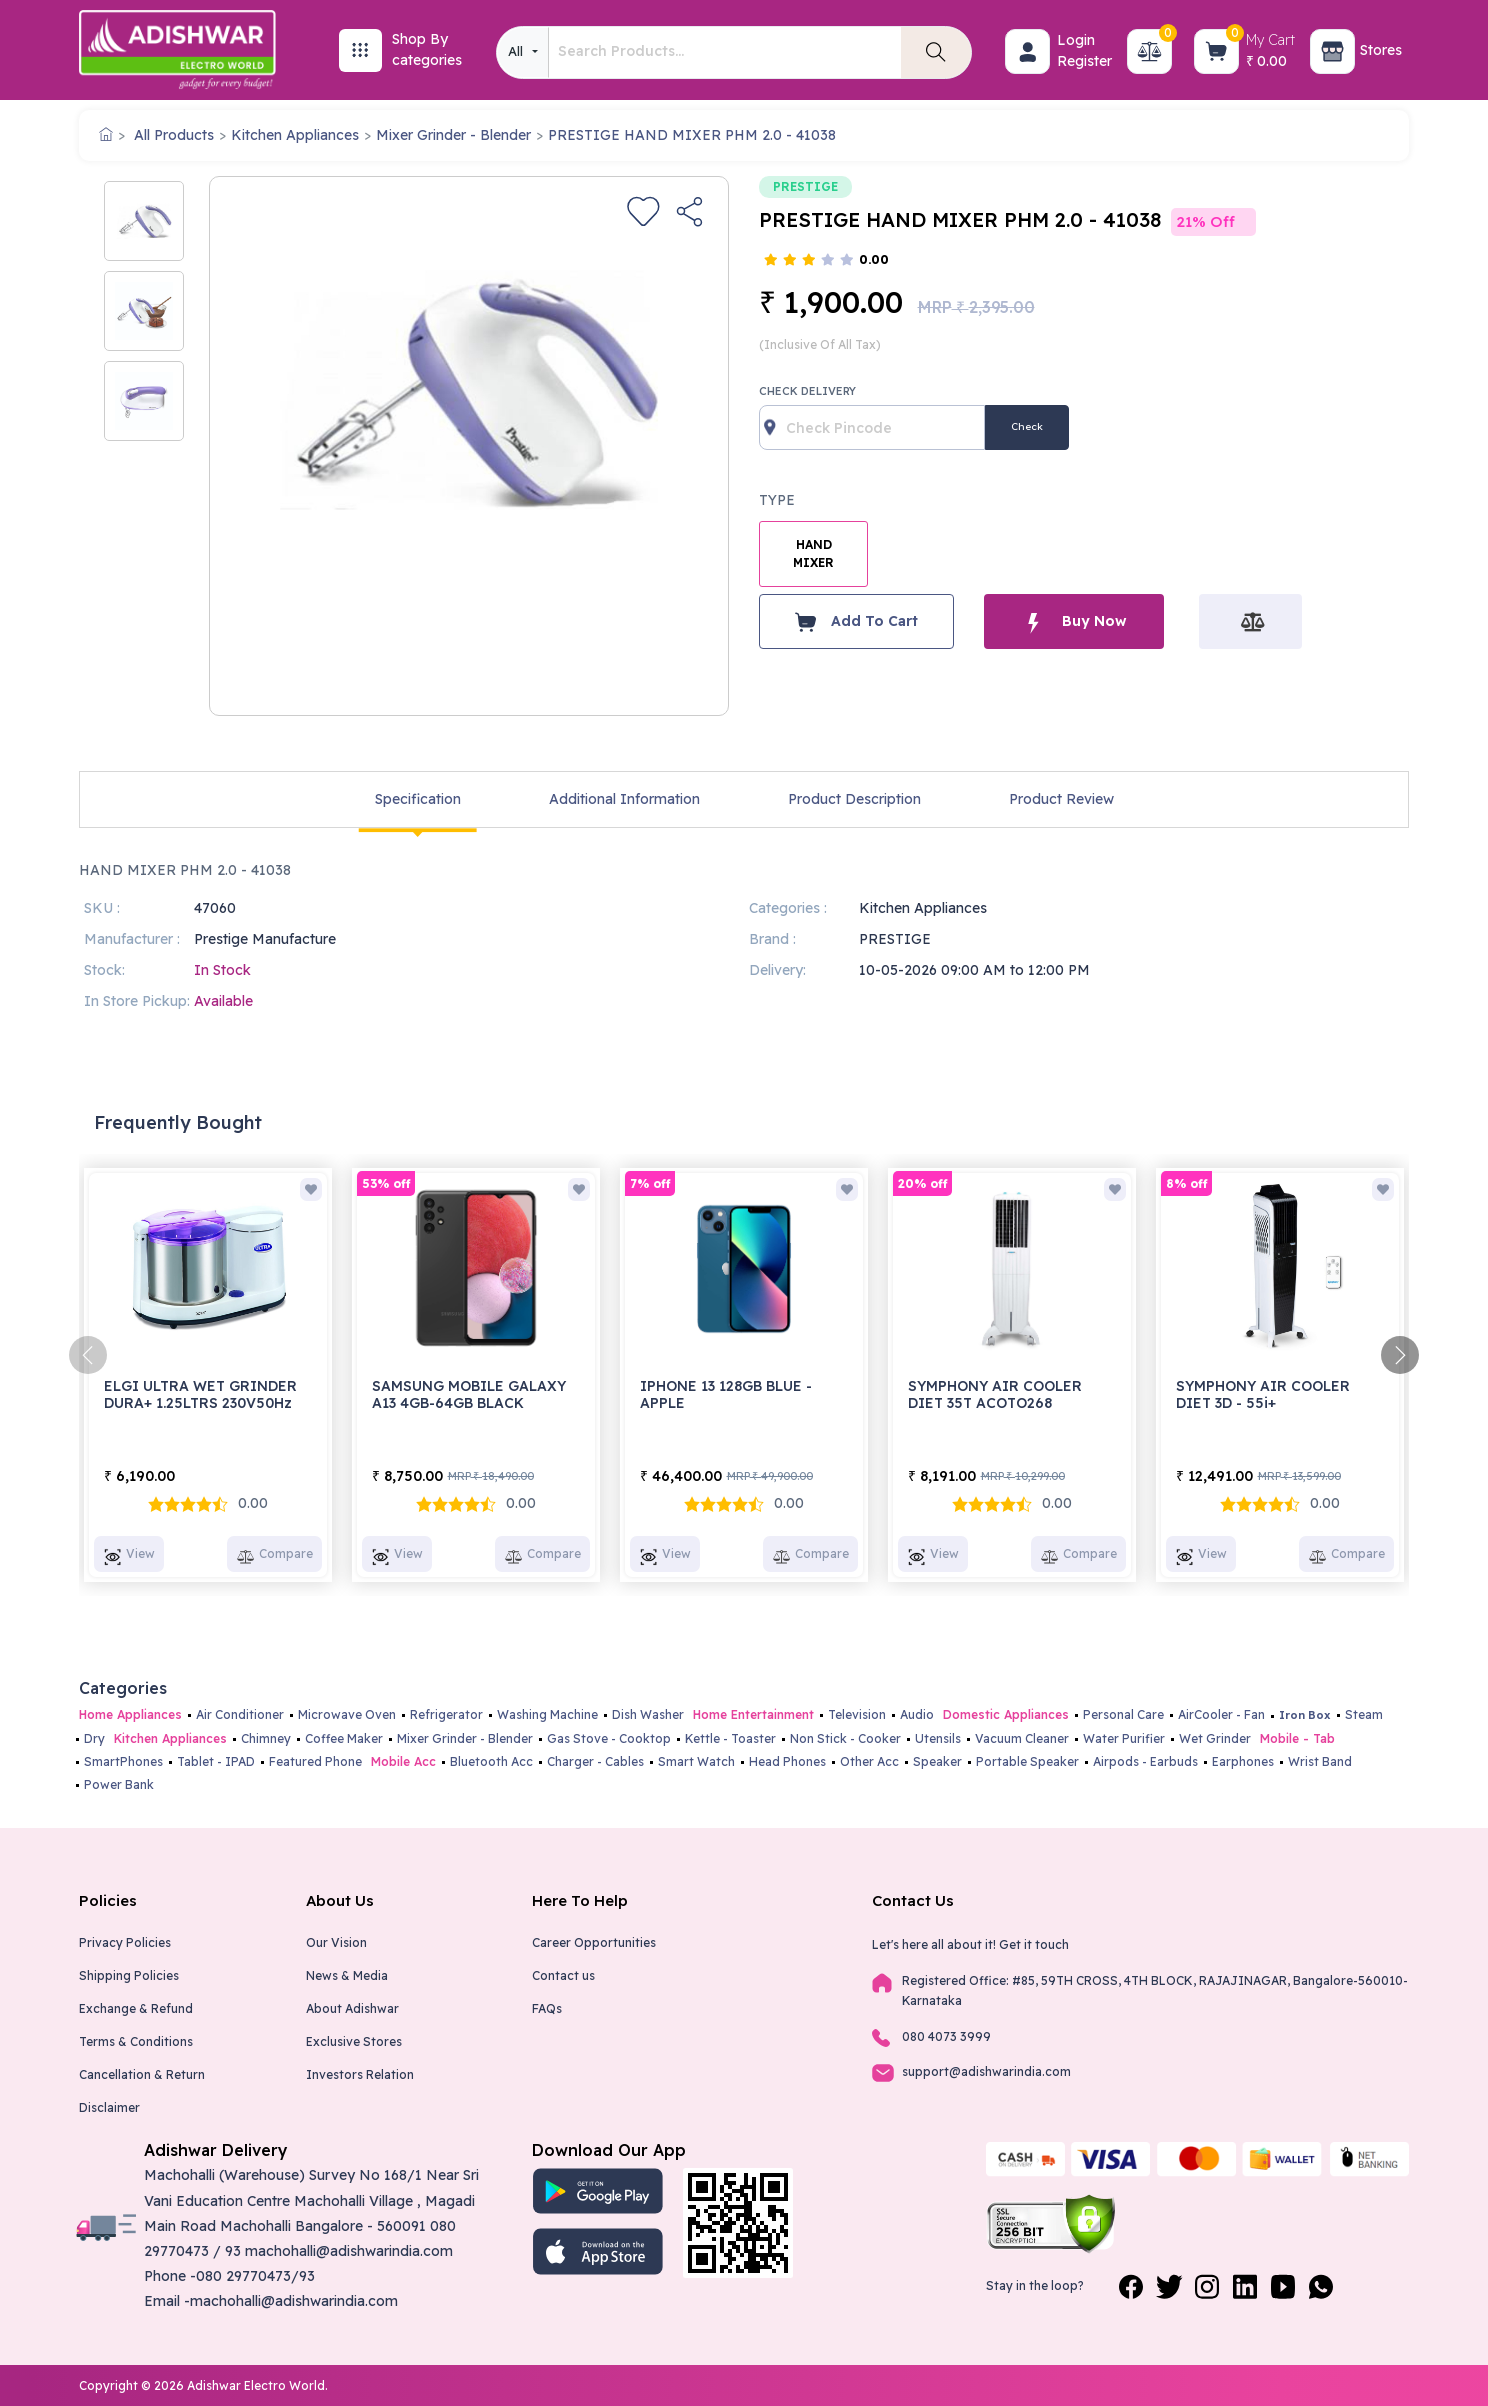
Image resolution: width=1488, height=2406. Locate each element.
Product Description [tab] (854, 799)
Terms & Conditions (136, 2041)
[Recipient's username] (872, 427)
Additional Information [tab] (624, 799)
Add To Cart (856, 622)
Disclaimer (109, 2107)
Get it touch (1034, 1944)
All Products (174, 135)
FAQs (547, 2008)
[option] (144, 221)
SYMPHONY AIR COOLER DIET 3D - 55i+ (1263, 1394)
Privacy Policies (125, 1942)
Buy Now (1074, 621)
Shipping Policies (129, 1975)
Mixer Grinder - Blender (453, 135)
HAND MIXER (813, 553)
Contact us (563, 1975)
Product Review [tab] (1061, 799)
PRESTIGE (805, 186)
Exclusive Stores (354, 2041)
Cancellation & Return (142, 2074)
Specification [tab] (418, 799)
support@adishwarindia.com (986, 2071)
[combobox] (522, 52)
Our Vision (336, 1942)
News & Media (347, 1975)
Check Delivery (807, 391)
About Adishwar (352, 2008)
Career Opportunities (594, 1942)
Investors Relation (360, 2074)
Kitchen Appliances (295, 135)
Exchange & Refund (136, 2008)
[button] (1027, 51)
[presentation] (88, 1355)
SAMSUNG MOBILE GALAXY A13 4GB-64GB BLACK (469, 1394)
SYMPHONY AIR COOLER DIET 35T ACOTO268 (995, 1394)
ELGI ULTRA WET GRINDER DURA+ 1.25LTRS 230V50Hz (200, 1394)
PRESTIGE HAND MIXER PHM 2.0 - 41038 (692, 135)
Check (1027, 426)
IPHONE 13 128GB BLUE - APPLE (726, 1394)
